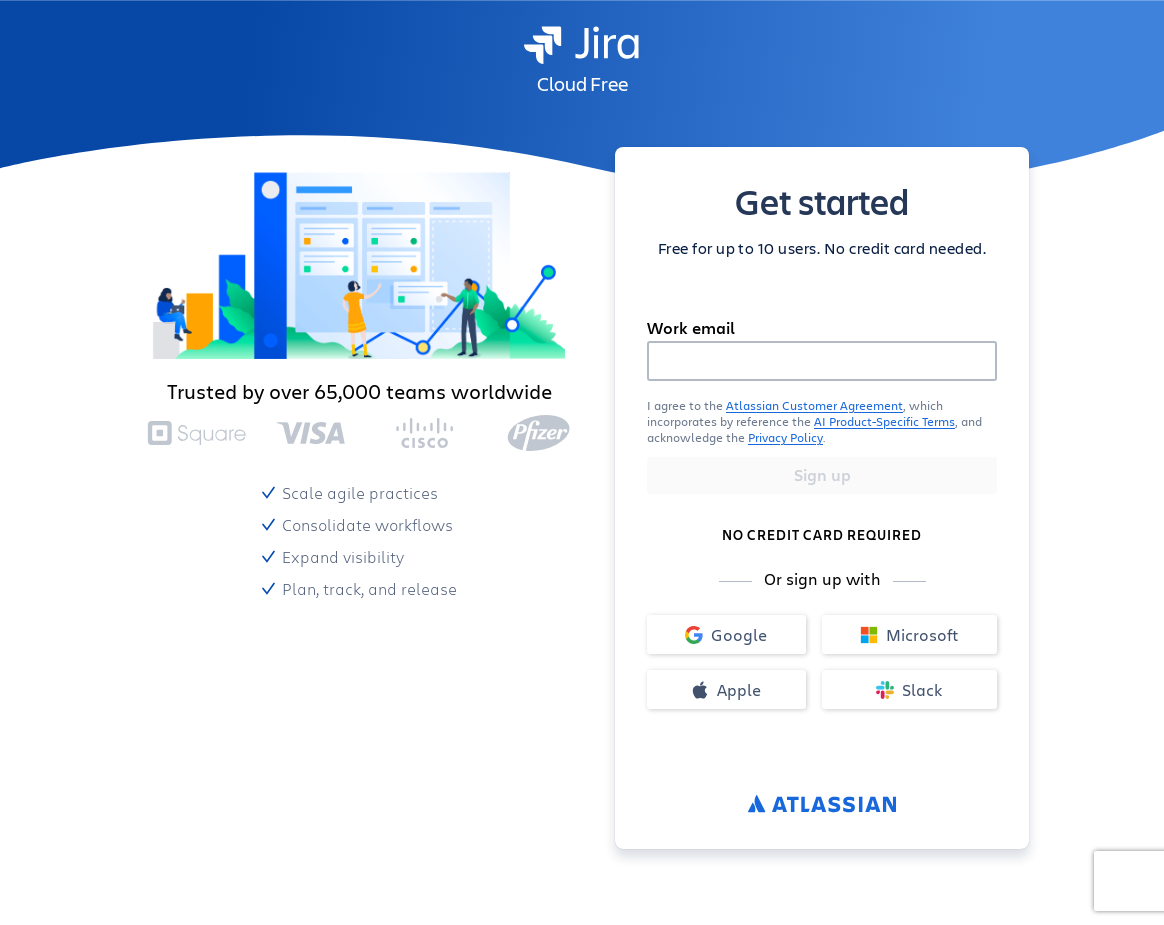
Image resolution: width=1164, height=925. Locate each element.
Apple (726, 689)
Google (726, 634)
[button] (822, 421)
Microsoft (909, 634)
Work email (691, 328)
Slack (909, 689)
